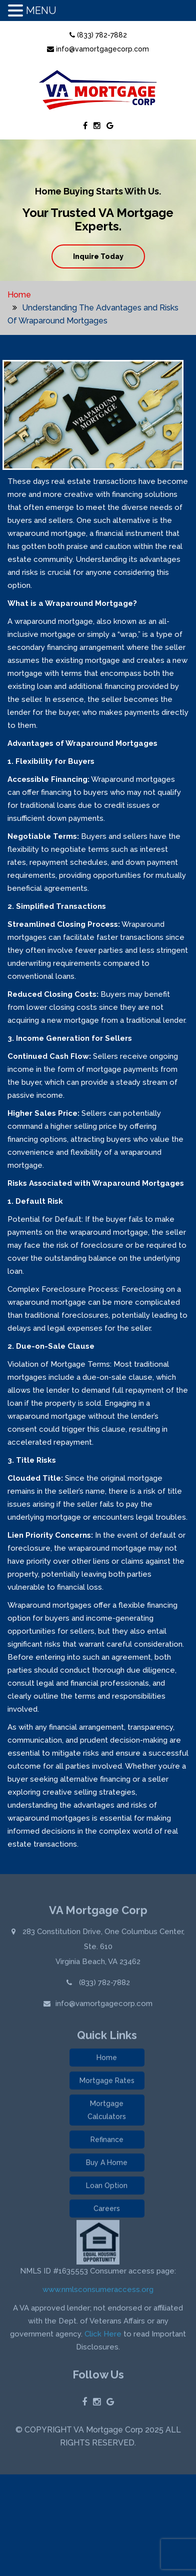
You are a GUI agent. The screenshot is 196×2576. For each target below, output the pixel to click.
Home (19, 294)
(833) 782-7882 (98, 35)
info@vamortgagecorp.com (98, 49)
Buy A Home (107, 2166)
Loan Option (107, 2189)
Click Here (103, 2337)
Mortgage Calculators (107, 2113)
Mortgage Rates (107, 2084)
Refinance (107, 2143)
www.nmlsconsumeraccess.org (98, 2292)
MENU (41, 10)
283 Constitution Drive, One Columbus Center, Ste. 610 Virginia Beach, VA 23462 (102, 1949)
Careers (107, 2212)
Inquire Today (98, 256)
